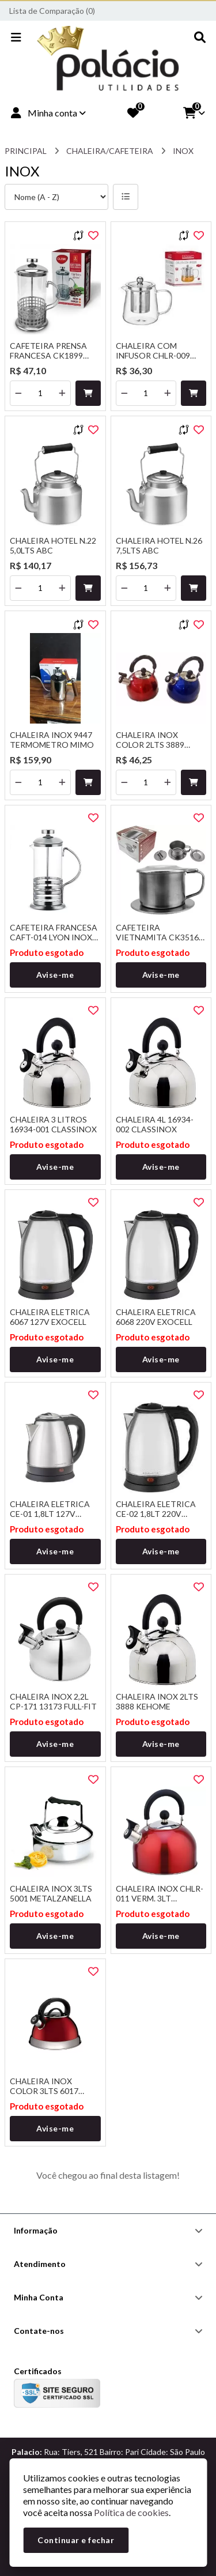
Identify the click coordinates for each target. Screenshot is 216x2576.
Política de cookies (131, 2512)
